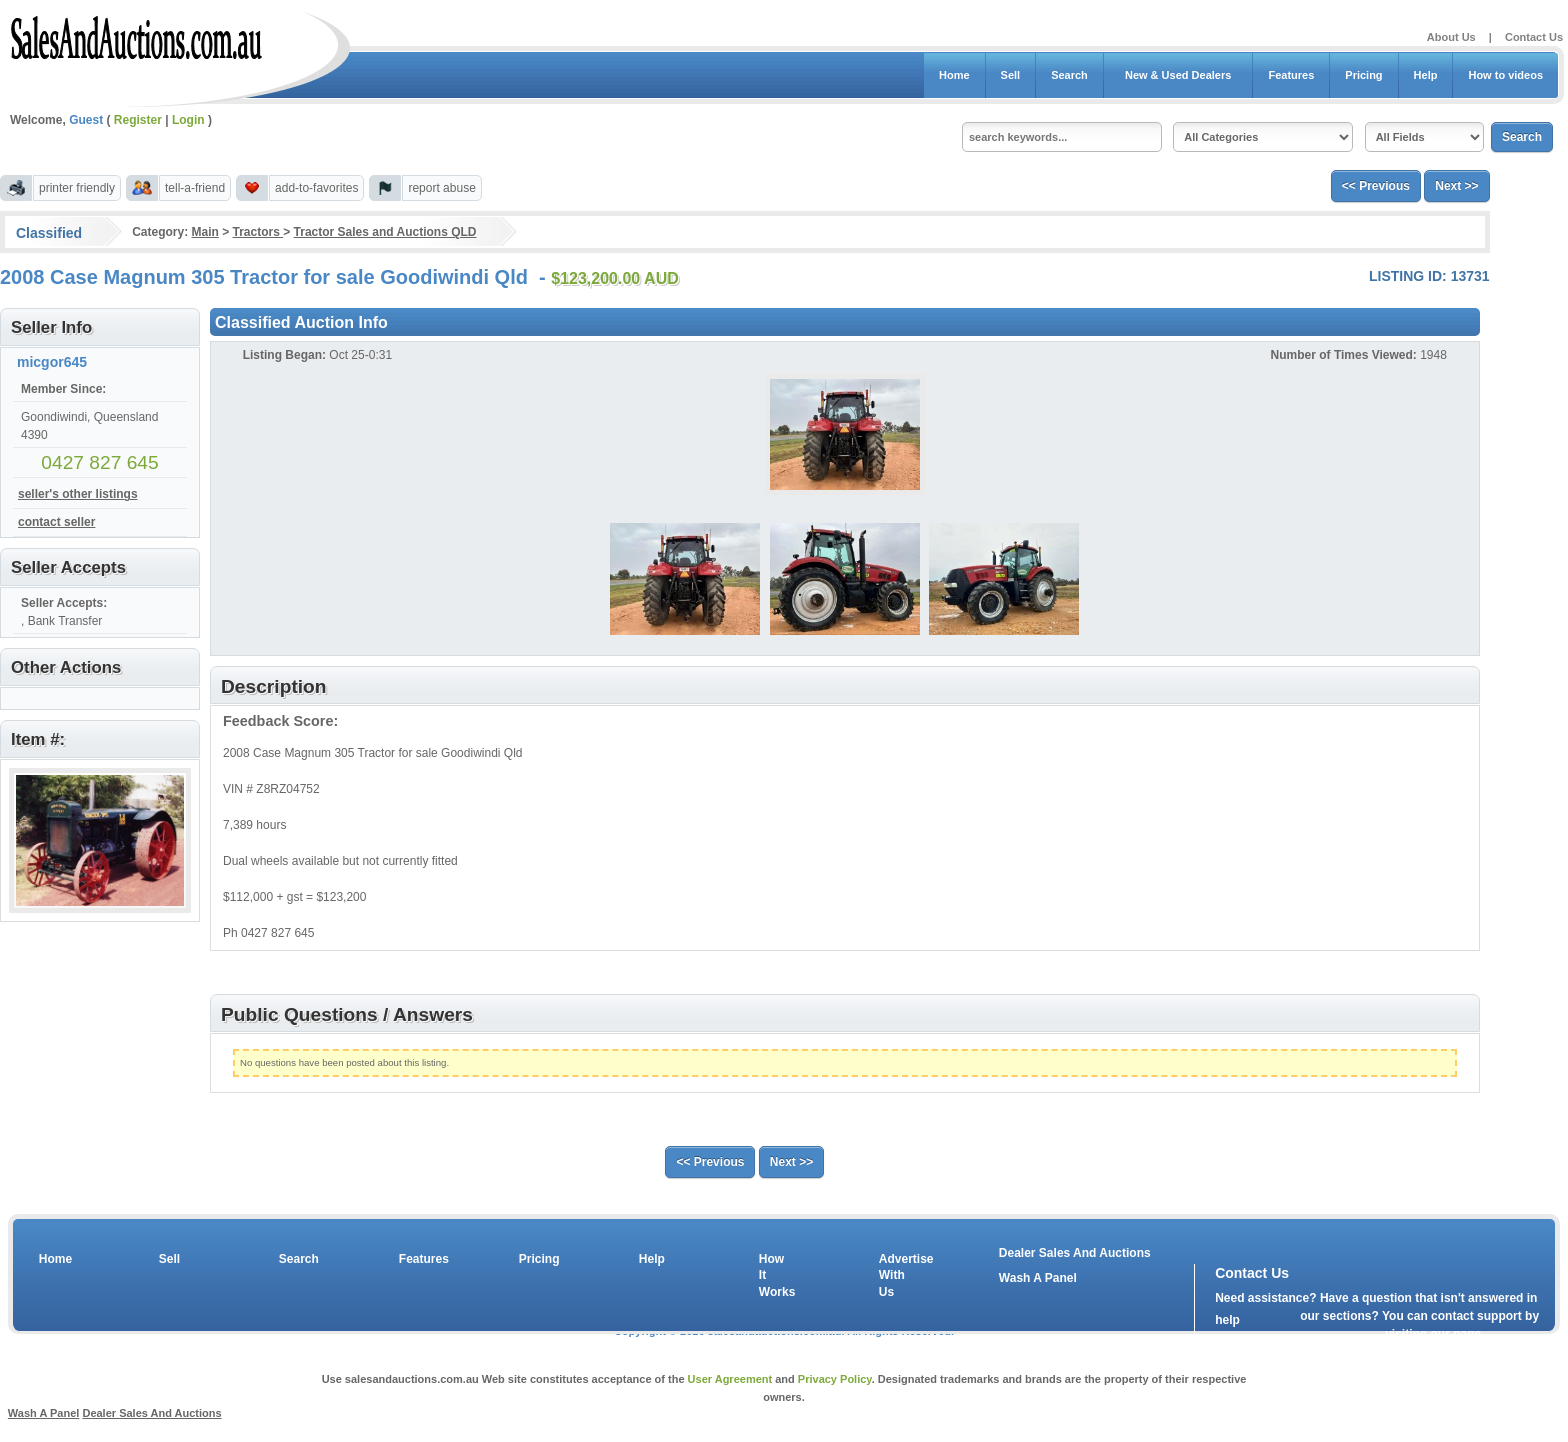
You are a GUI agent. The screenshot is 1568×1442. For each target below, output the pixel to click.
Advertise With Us (894, 1276)
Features (1291, 75)
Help (1426, 75)
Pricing (1363, 75)
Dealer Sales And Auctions (1075, 1253)
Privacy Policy (835, 1379)
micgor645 (52, 362)
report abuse (441, 188)
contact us (1330, 1338)
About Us (1451, 37)
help (1227, 1320)
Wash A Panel (1038, 1278)
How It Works (774, 1276)
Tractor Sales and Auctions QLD (385, 232)
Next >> (1456, 186)
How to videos (1505, 75)
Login (188, 120)
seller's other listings (78, 494)
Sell (1011, 75)
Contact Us (1534, 37)
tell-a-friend (195, 188)
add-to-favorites (316, 188)
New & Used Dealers (1178, 75)
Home (954, 75)
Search (1069, 75)
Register (138, 120)
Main (204, 232)
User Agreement (730, 1379)
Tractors (258, 232)
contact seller (56, 522)
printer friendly (77, 188)
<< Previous (1376, 186)
